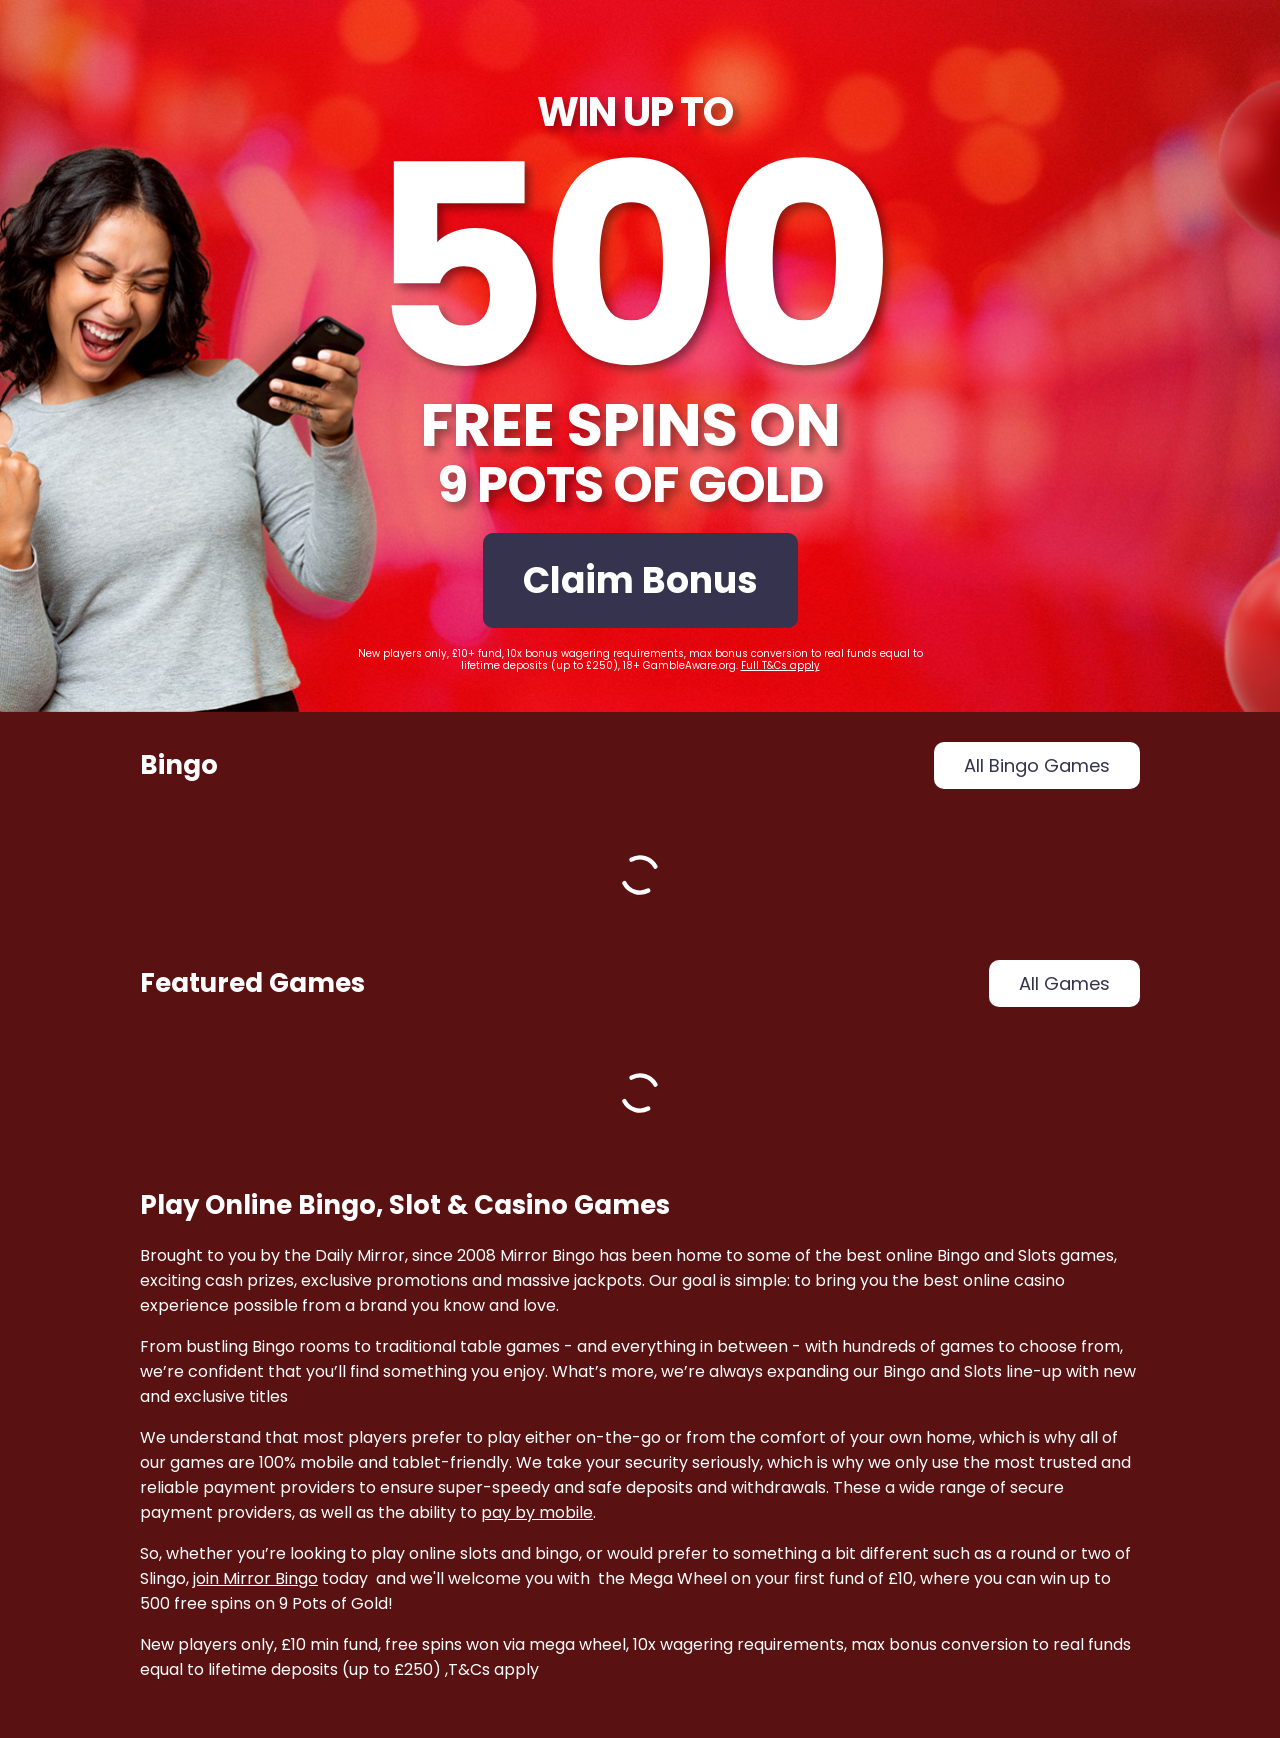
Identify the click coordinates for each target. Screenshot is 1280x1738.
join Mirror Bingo (255, 1578)
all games (1064, 983)
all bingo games (1037, 765)
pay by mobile (537, 1512)
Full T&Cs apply (780, 665)
